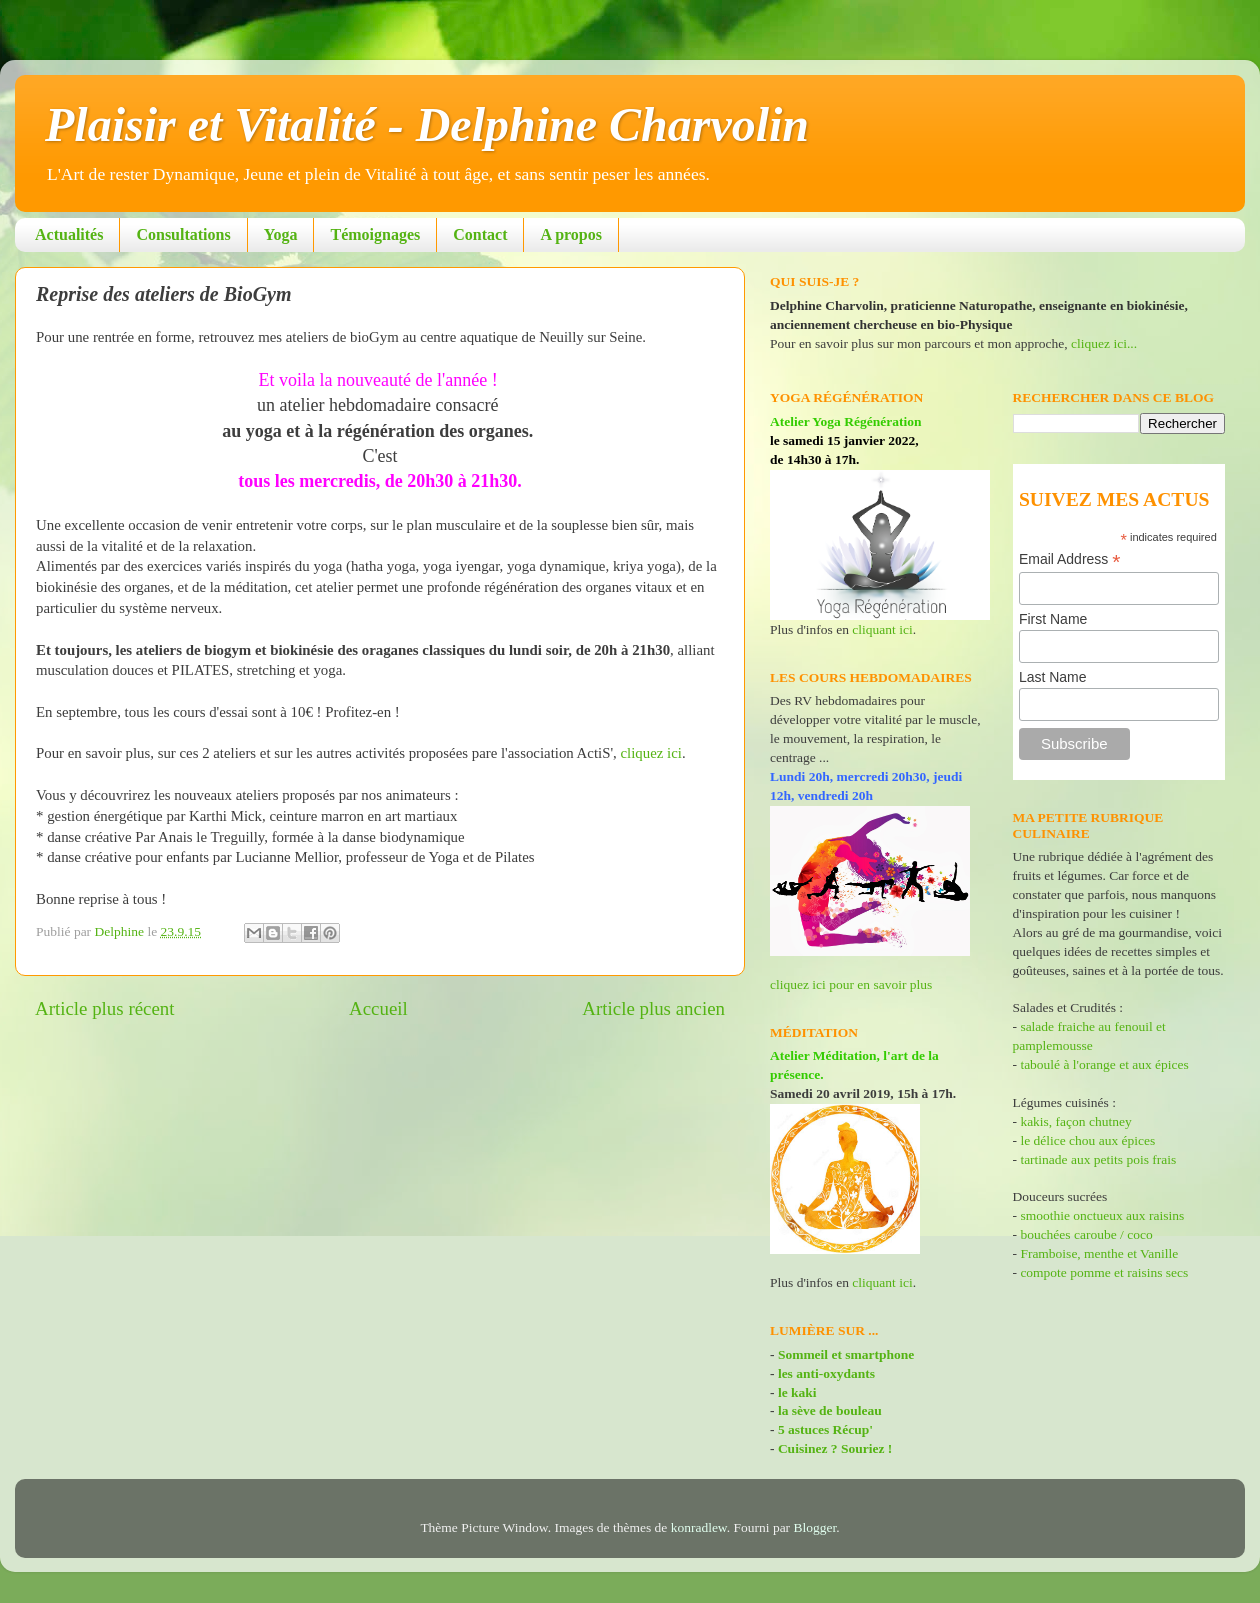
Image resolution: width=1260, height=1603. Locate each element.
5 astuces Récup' (825, 1429)
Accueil (378, 1008)
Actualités (69, 234)
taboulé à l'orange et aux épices (1104, 1064)
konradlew (699, 1527)
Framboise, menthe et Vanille (1099, 1253)
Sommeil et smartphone (846, 1354)
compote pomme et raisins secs (1104, 1272)
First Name (1053, 619)
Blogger (815, 1527)
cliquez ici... (1104, 343)
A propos (571, 234)
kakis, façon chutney (1075, 1121)
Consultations (183, 234)
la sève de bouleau (830, 1410)
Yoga (281, 234)
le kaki (797, 1392)
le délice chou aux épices (1087, 1140)
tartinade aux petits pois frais (1096, 1159)
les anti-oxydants (826, 1373)
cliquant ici (882, 629)
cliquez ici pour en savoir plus (851, 984)
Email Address (1070, 559)
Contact (480, 234)
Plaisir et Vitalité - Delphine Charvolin (427, 124)
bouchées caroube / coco (1086, 1234)
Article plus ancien (653, 1008)
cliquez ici (651, 753)
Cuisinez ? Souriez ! (835, 1448)
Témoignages (375, 234)
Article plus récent (105, 1008)
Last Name (1053, 677)
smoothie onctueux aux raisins (1102, 1215)
